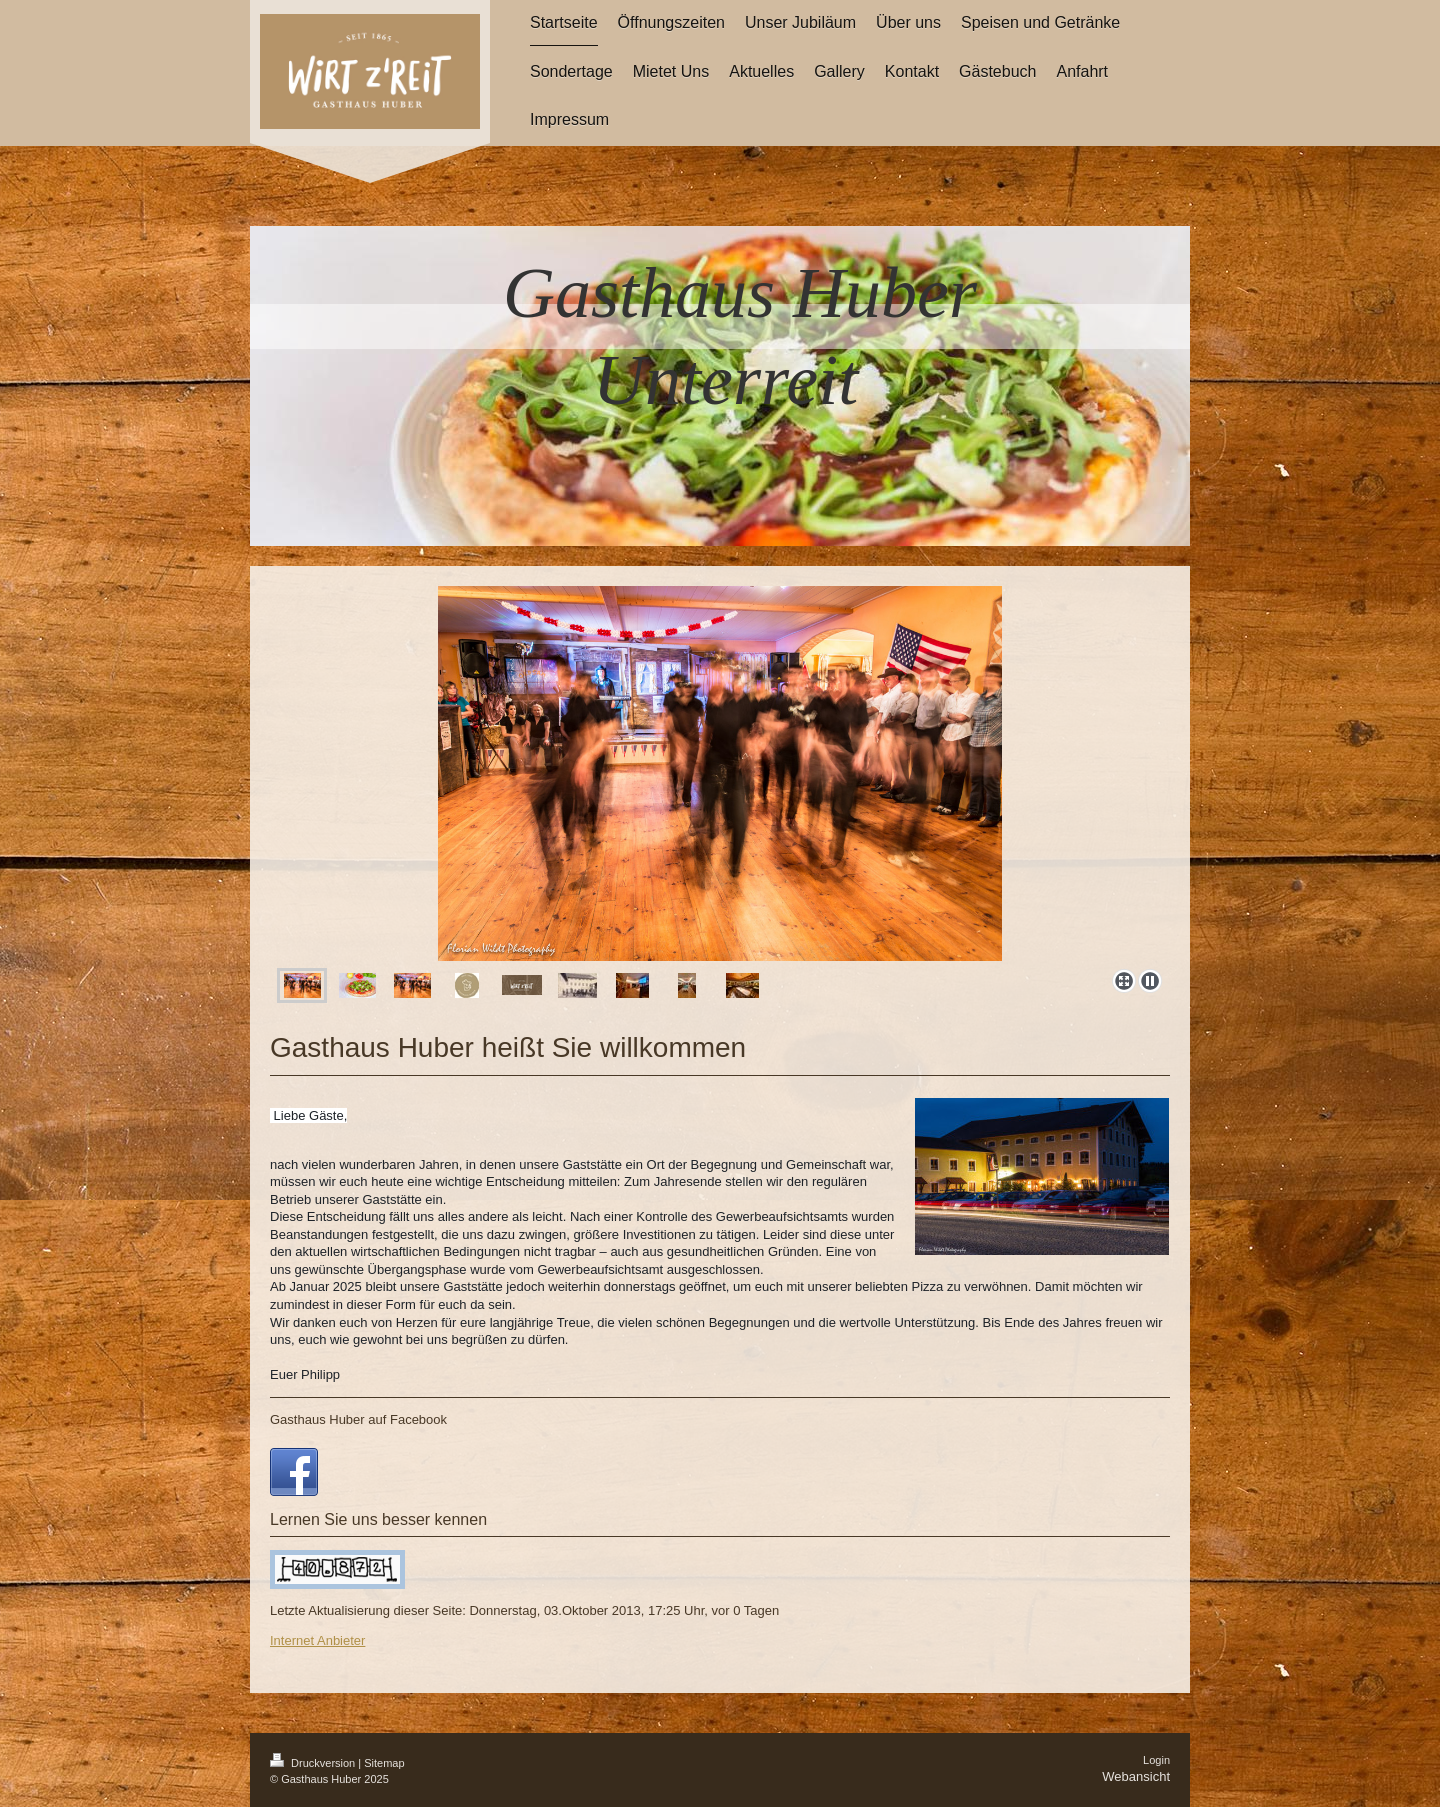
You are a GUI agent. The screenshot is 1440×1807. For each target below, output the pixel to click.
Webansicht (1136, 1776)
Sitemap (384, 1763)
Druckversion (314, 1763)
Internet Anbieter (317, 1640)
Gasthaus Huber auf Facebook (358, 1419)
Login (1156, 1760)
